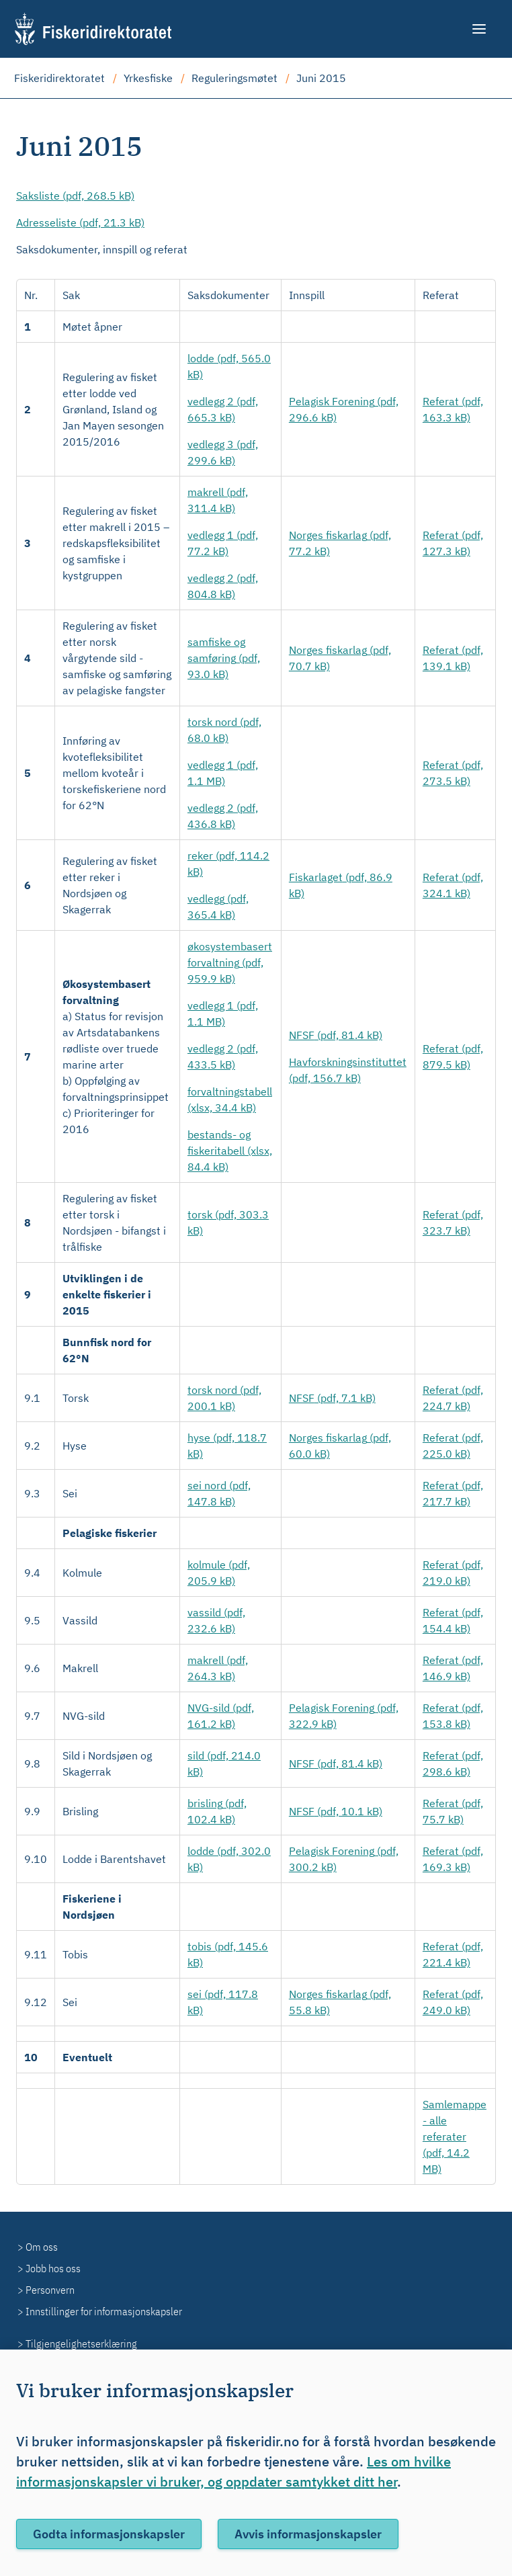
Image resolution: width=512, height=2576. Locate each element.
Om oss (42, 2246)
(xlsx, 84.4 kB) (229, 1150)
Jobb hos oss (53, 2268)
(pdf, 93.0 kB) (223, 658)
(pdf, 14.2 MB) (454, 2136)
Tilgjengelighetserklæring (81, 2343)
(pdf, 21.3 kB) (80, 222)
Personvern (50, 2289)
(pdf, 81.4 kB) (335, 1035)
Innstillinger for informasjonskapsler (104, 2311)
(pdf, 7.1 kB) (332, 1398)
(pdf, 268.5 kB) (75, 195)
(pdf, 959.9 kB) (229, 962)
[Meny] (480, 29)
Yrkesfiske (148, 78)
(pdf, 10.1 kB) (335, 1811)
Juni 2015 (321, 78)
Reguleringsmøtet (234, 78)
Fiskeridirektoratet (59, 78)
